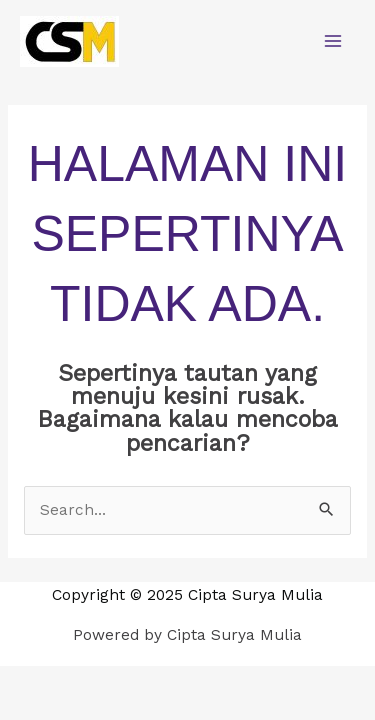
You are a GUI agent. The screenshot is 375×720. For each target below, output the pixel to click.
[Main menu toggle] (333, 40)
